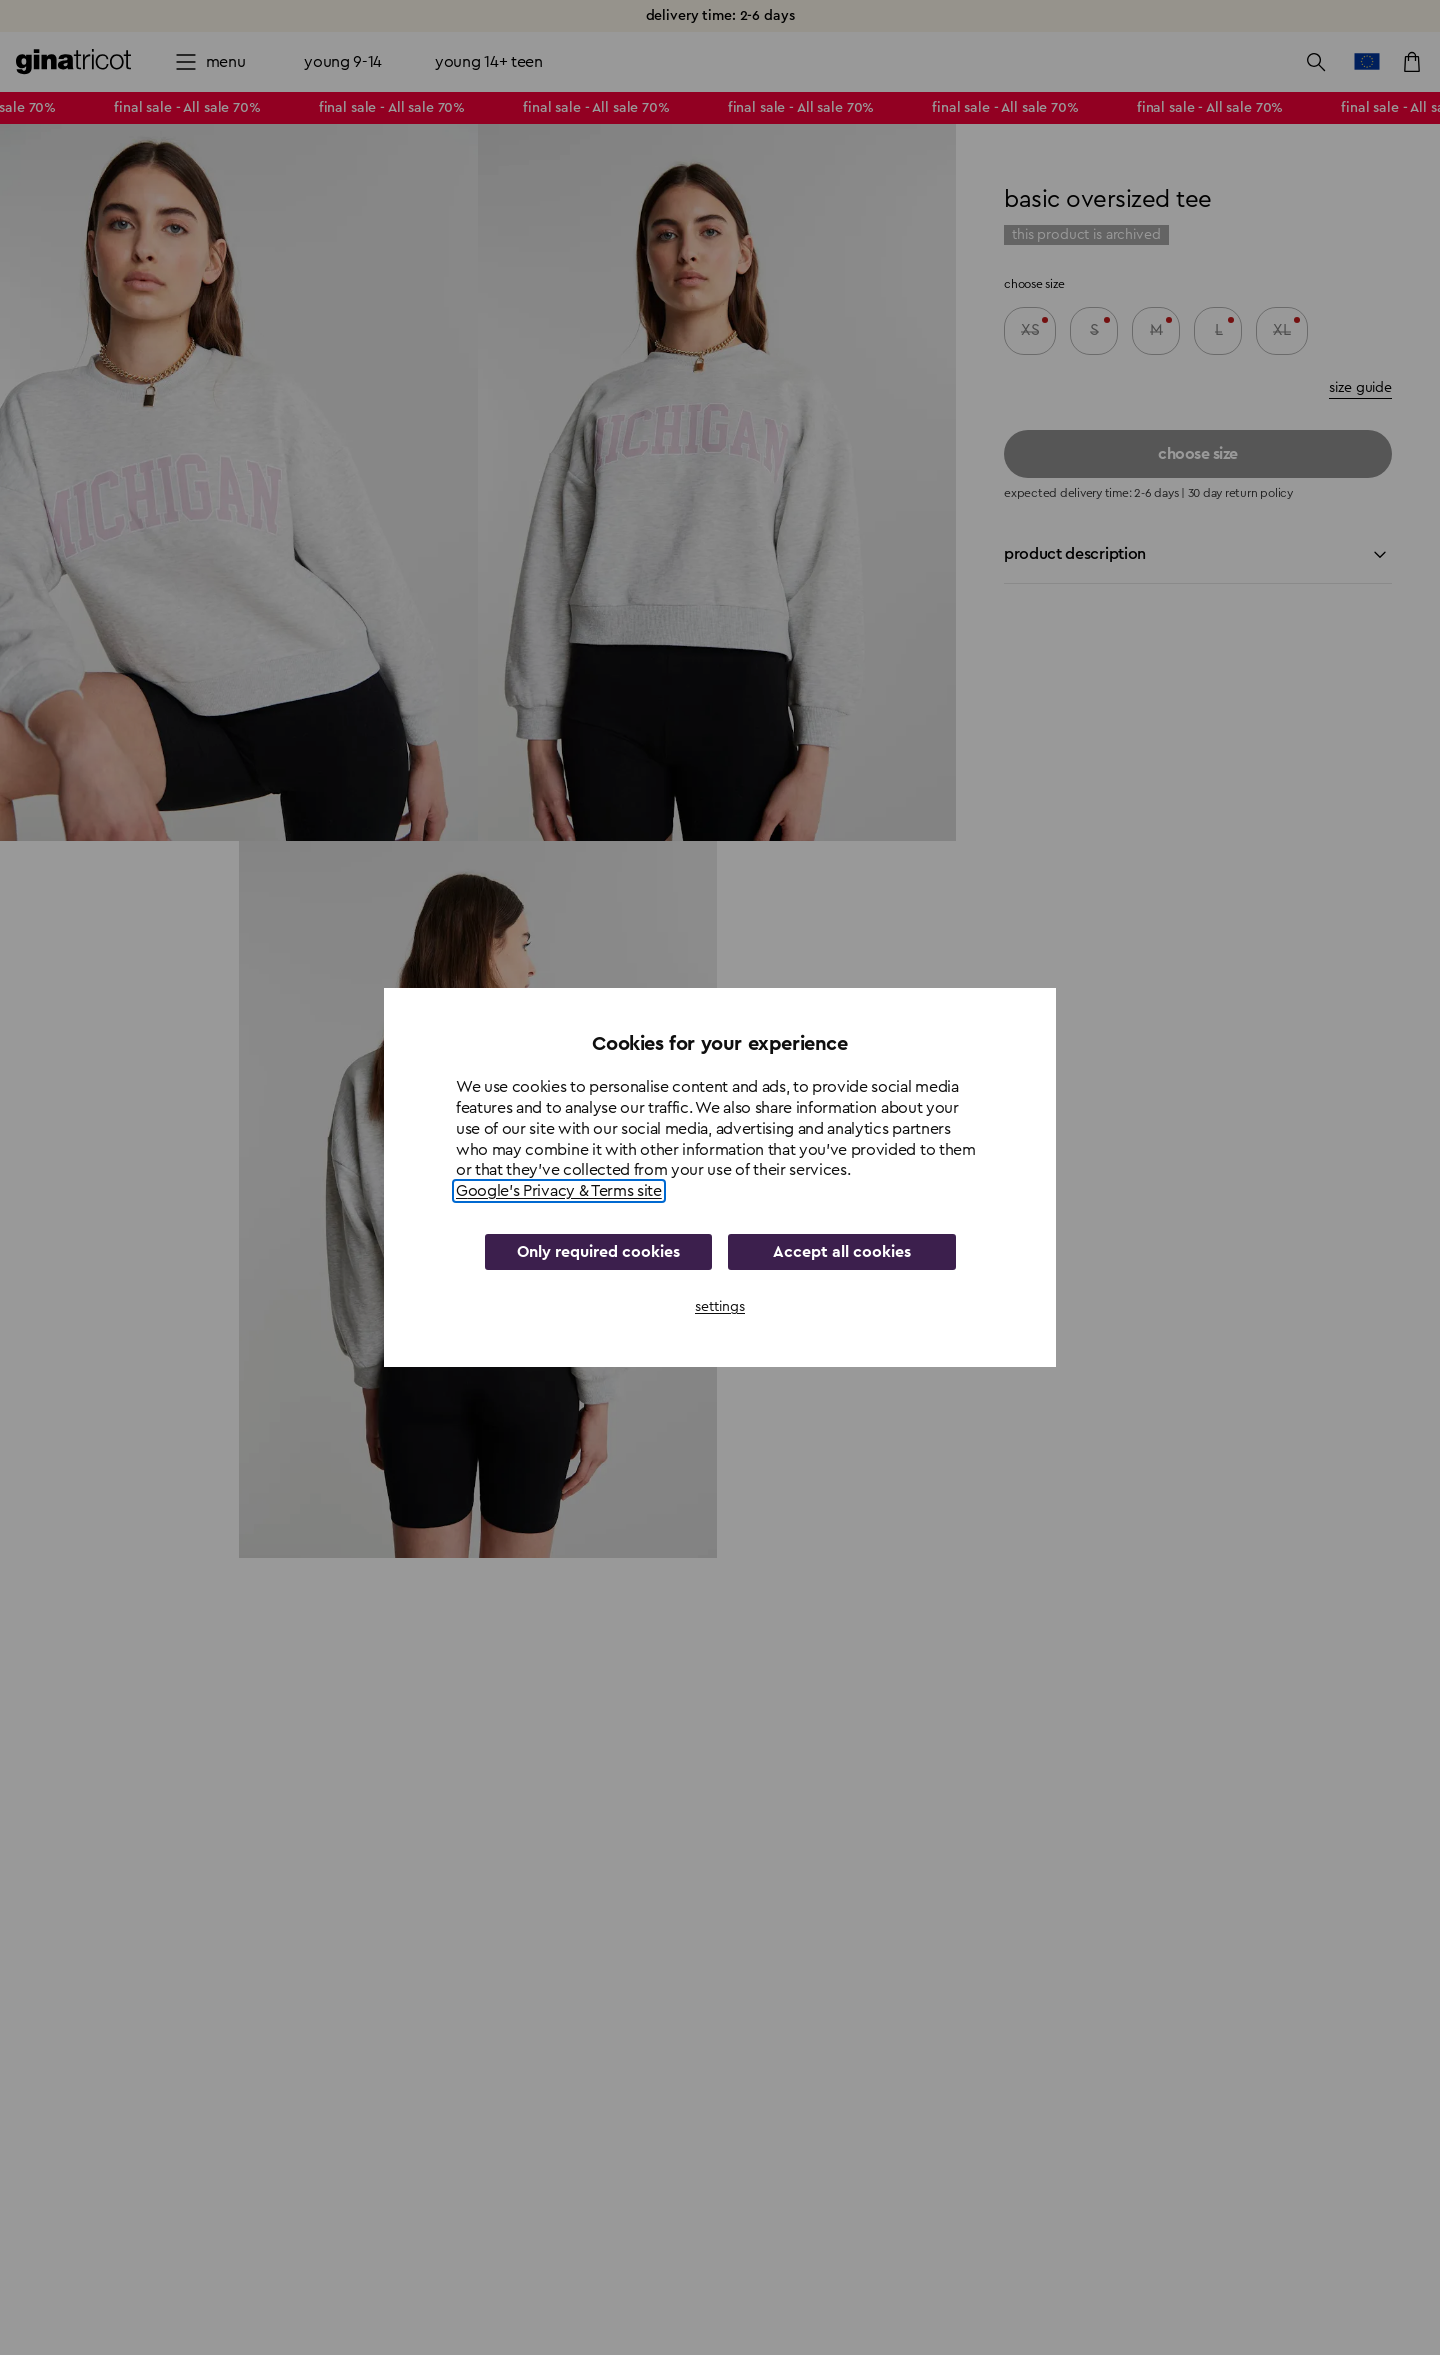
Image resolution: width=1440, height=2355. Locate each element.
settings (720, 1307)
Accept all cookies (842, 1252)
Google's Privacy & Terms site (559, 1191)
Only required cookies (598, 1252)
